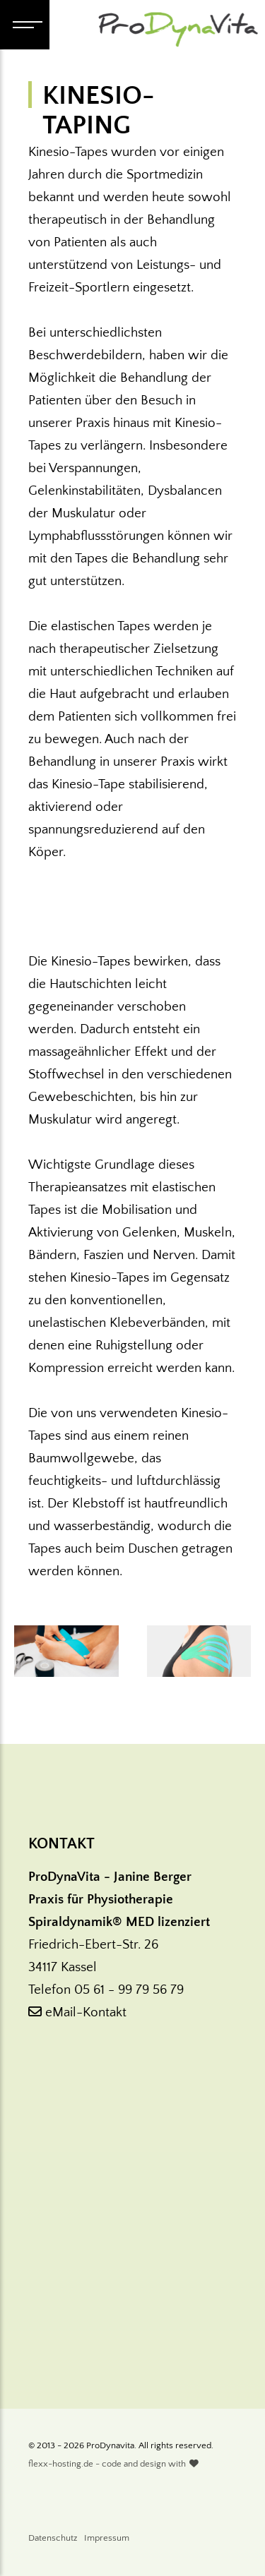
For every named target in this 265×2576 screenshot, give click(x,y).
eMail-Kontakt (77, 2012)
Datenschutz (52, 2538)
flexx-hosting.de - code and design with (113, 2464)
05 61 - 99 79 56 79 (129, 1989)
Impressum (106, 2538)
